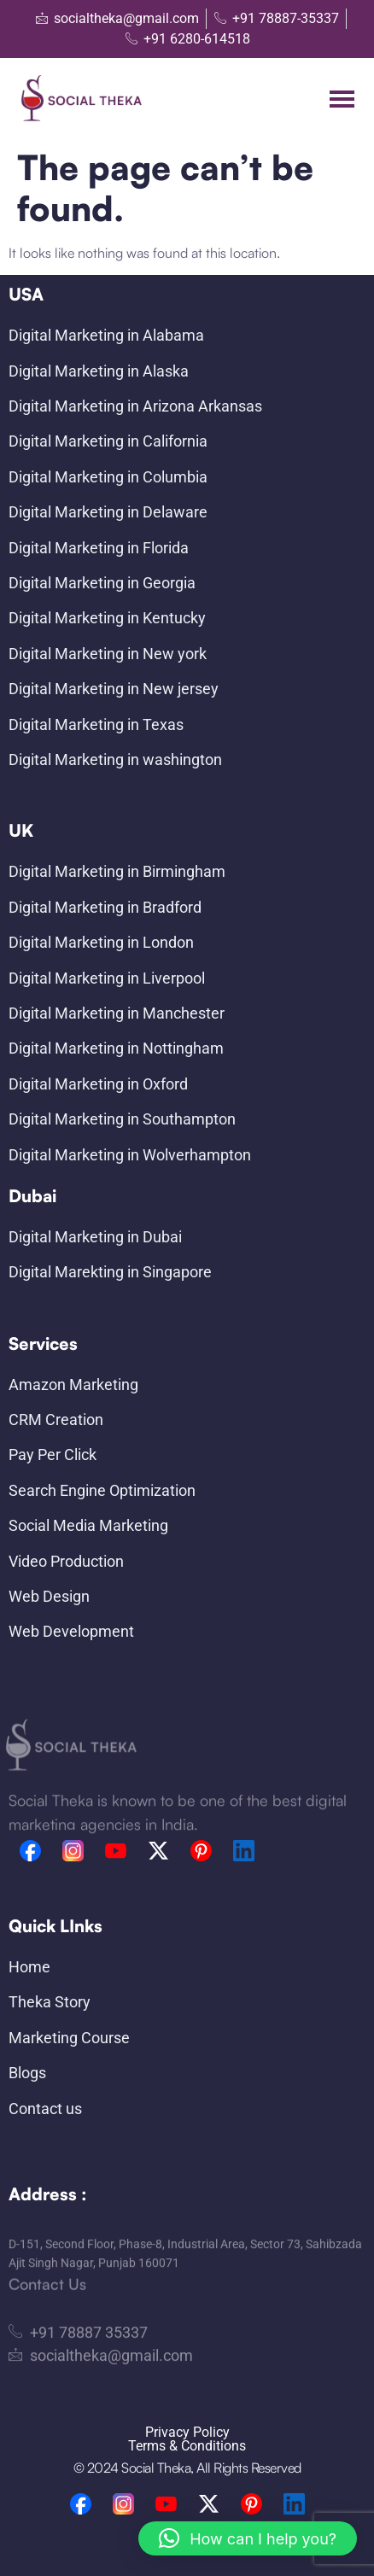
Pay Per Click (52, 1454)
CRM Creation (56, 1419)
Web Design (49, 1596)
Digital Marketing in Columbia (108, 477)
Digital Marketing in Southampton (122, 1119)
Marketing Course (69, 2038)
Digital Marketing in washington (115, 759)
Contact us (45, 2108)
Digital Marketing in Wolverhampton (130, 1155)
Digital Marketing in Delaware (108, 512)
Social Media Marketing (88, 1525)
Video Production (66, 1561)
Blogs (27, 2073)
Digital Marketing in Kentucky (107, 618)
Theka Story (50, 2002)
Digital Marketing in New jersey (114, 689)
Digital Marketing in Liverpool (107, 978)
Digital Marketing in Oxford (98, 1084)
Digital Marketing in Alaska (99, 371)
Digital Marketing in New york (108, 654)
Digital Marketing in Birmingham (117, 871)
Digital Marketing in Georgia (102, 583)
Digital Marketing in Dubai (95, 1237)
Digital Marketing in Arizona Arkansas (135, 406)
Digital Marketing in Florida (99, 548)
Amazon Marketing (73, 1384)
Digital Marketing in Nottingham (116, 1048)
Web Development (71, 1631)
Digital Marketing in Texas (96, 724)
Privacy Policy (187, 2432)
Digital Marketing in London (101, 942)
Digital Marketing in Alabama (106, 335)
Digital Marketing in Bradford (105, 907)
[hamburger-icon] (342, 99)
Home (29, 1967)
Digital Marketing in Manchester (117, 1013)
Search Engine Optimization (102, 1490)
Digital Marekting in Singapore (110, 1272)
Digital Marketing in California (108, 441)
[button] (247, 2538)
